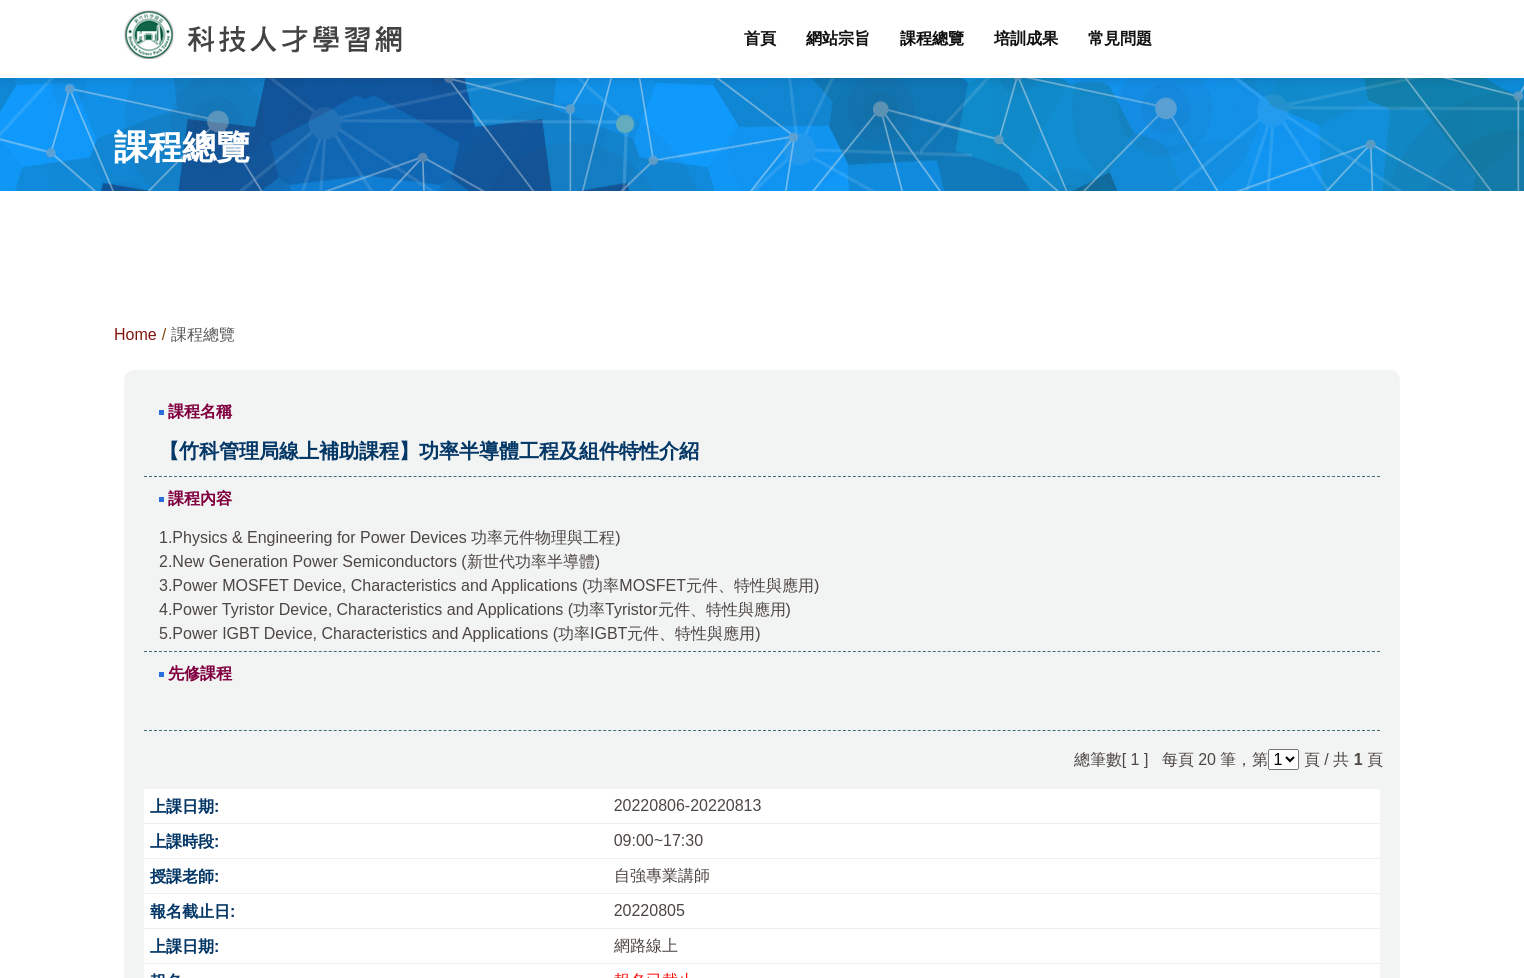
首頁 (760, 38)
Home (135, 334)
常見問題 (1120, 38)
